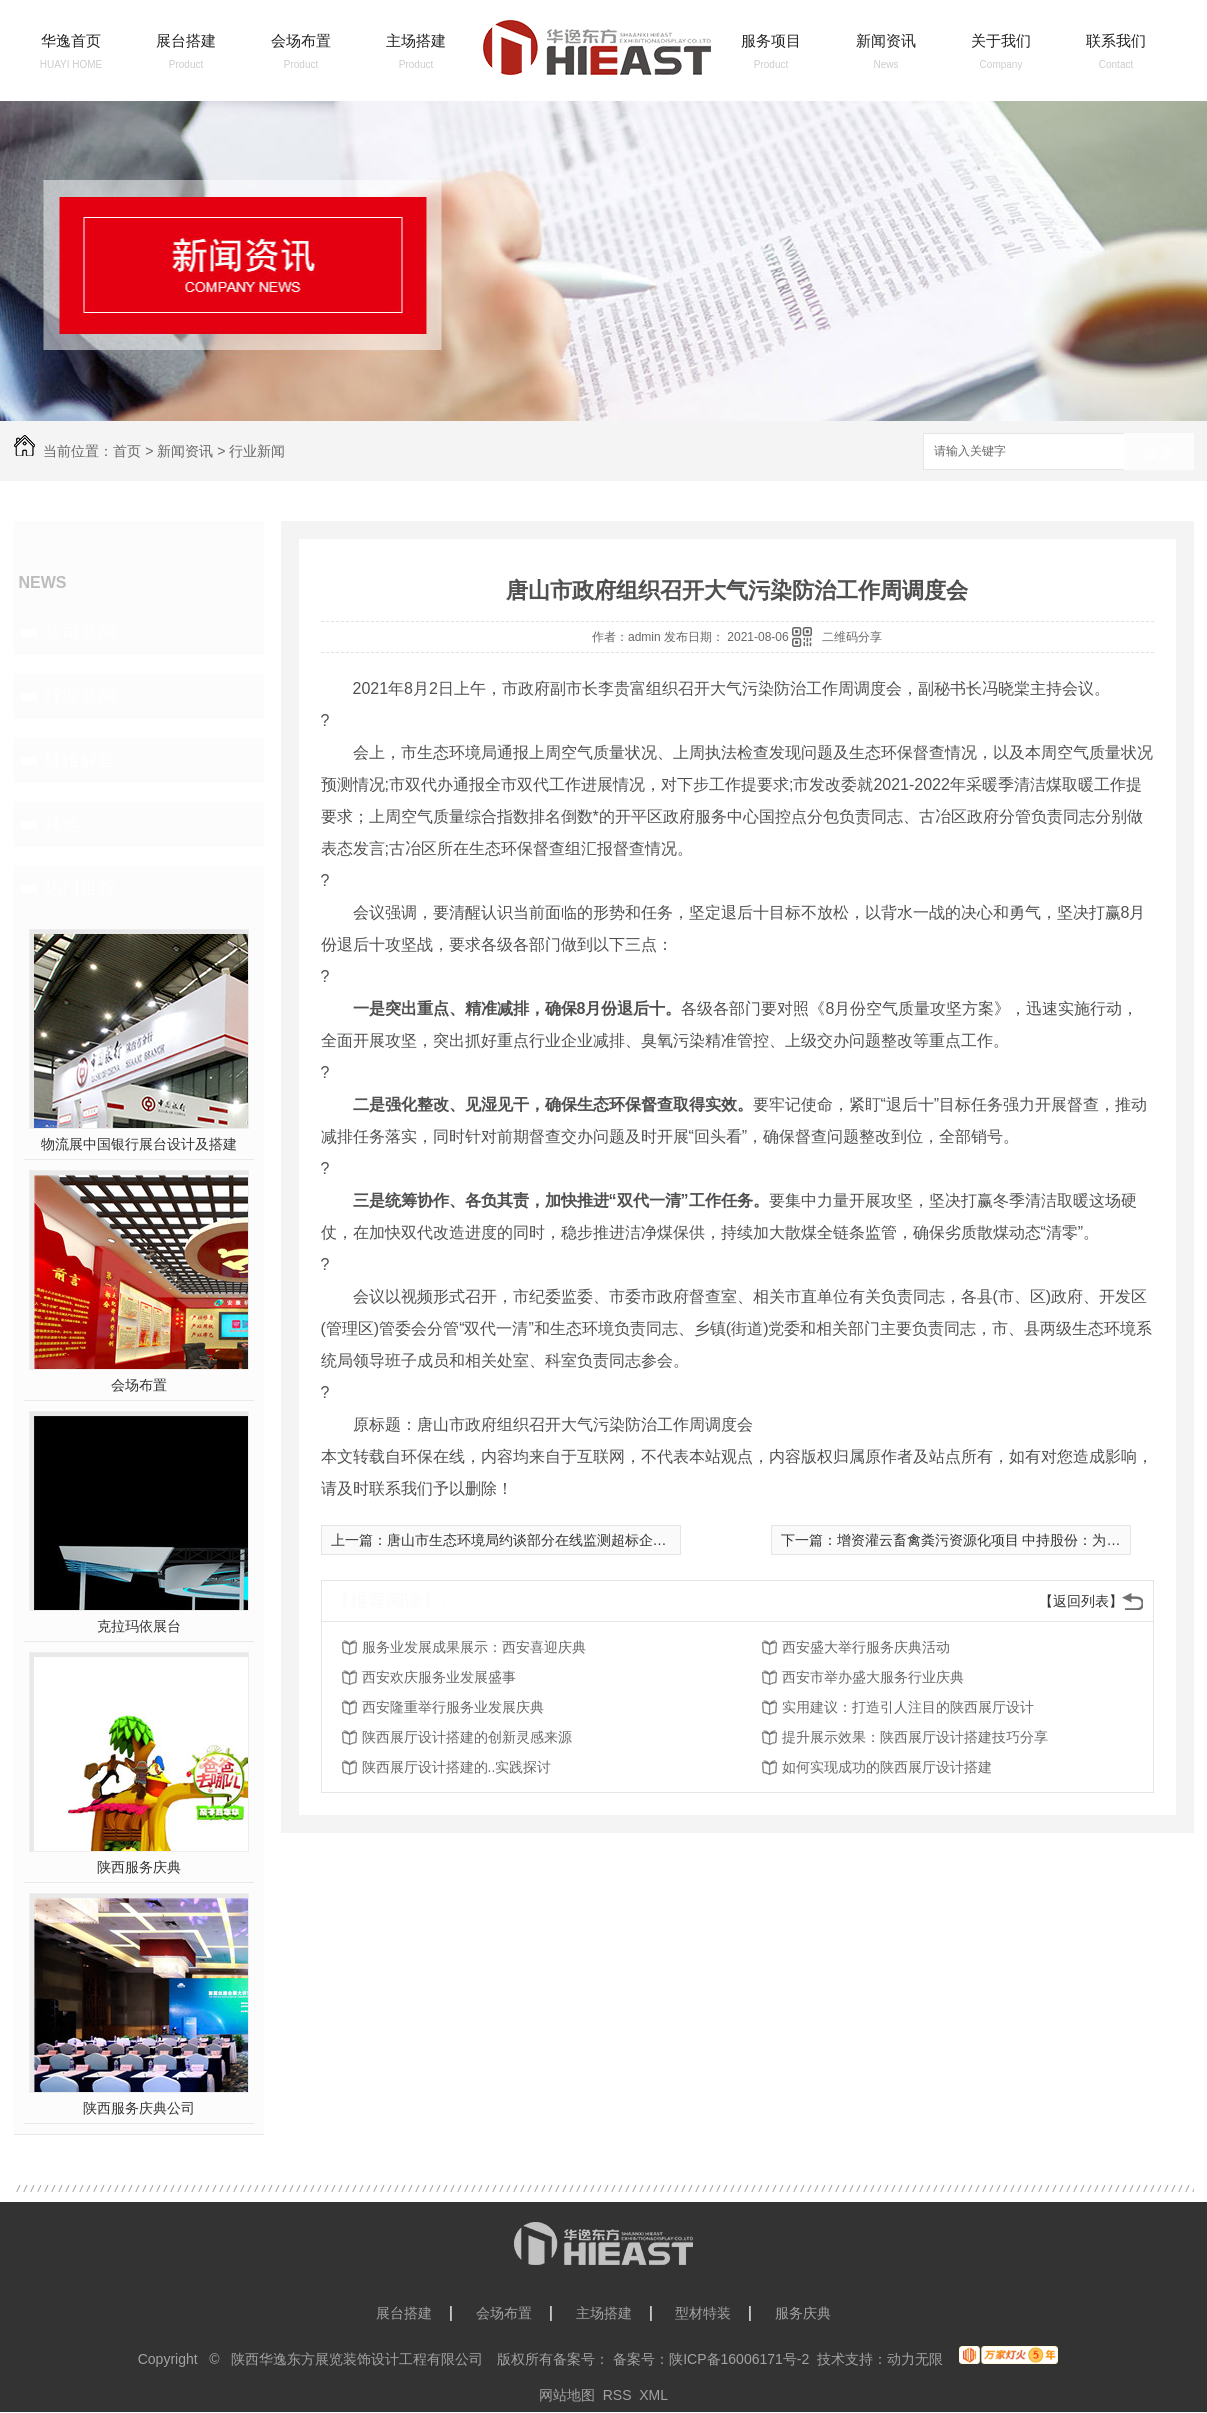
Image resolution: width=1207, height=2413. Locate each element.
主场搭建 (416, 40)
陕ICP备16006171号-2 (739, 2359)
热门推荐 (80, 888)
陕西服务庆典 (139, 1867)
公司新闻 (80, 632)
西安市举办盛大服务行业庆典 (873, 1677)
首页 (127, 451)
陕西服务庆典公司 (139, 2108)
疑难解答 (80, 760)
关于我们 (1001, 40)
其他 (62, 824)
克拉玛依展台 (139, 1626)
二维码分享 (852, 637)
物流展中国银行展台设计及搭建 (139, 1144)
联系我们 (1116, 40)
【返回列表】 (1081, 1601)
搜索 (1159, 452)
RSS (617, 2395)
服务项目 (771, 40)
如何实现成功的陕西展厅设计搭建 (887, 1767)
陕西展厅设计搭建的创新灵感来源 (467, 1737)
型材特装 (703, 2313)
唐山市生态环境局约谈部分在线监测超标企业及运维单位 (562, 1540)
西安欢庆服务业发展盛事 (439, 1677)
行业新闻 (257, 451)
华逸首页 (71, 40)
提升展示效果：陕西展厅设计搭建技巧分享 (915, 1737)
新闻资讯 (886, 40)
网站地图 (567, 2395)
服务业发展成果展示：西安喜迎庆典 (474, 1647)
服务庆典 (803, 2313)
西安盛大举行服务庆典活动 (866, 1647)
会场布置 (301, 40)
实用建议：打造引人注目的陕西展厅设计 (908, 1707)
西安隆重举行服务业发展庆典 (453, 1707)
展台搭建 (186, 40)
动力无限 (915, 2359)
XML (653, 2395)
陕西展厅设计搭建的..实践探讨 (457, 1767)
